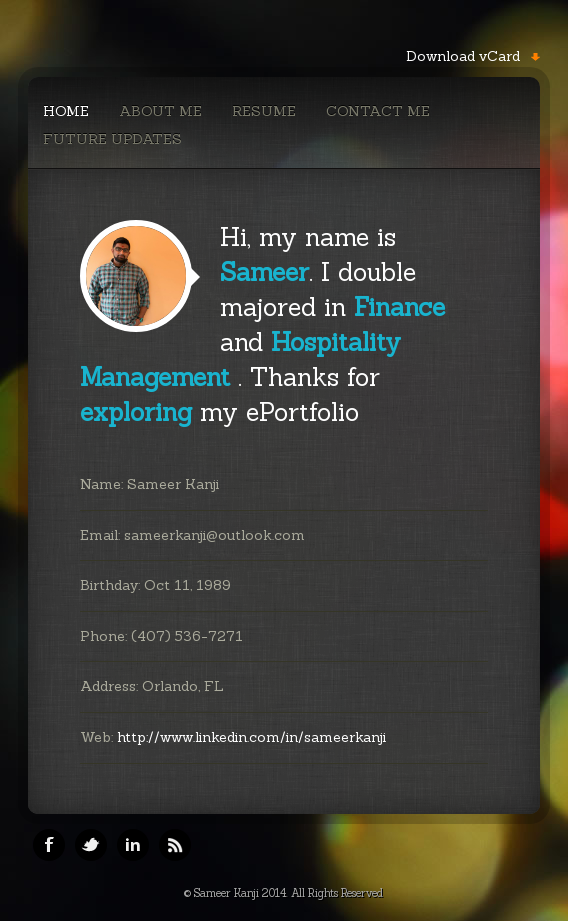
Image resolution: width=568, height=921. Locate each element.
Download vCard (463, 56)
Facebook (49, 845)
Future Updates (112, 139)
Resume (264, 111)
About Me (160, 111)
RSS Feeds (175, 845)
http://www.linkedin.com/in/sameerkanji (251, 737)
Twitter (91, 845)
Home (66, 111)
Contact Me (378, 111)
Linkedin (133, 845)
